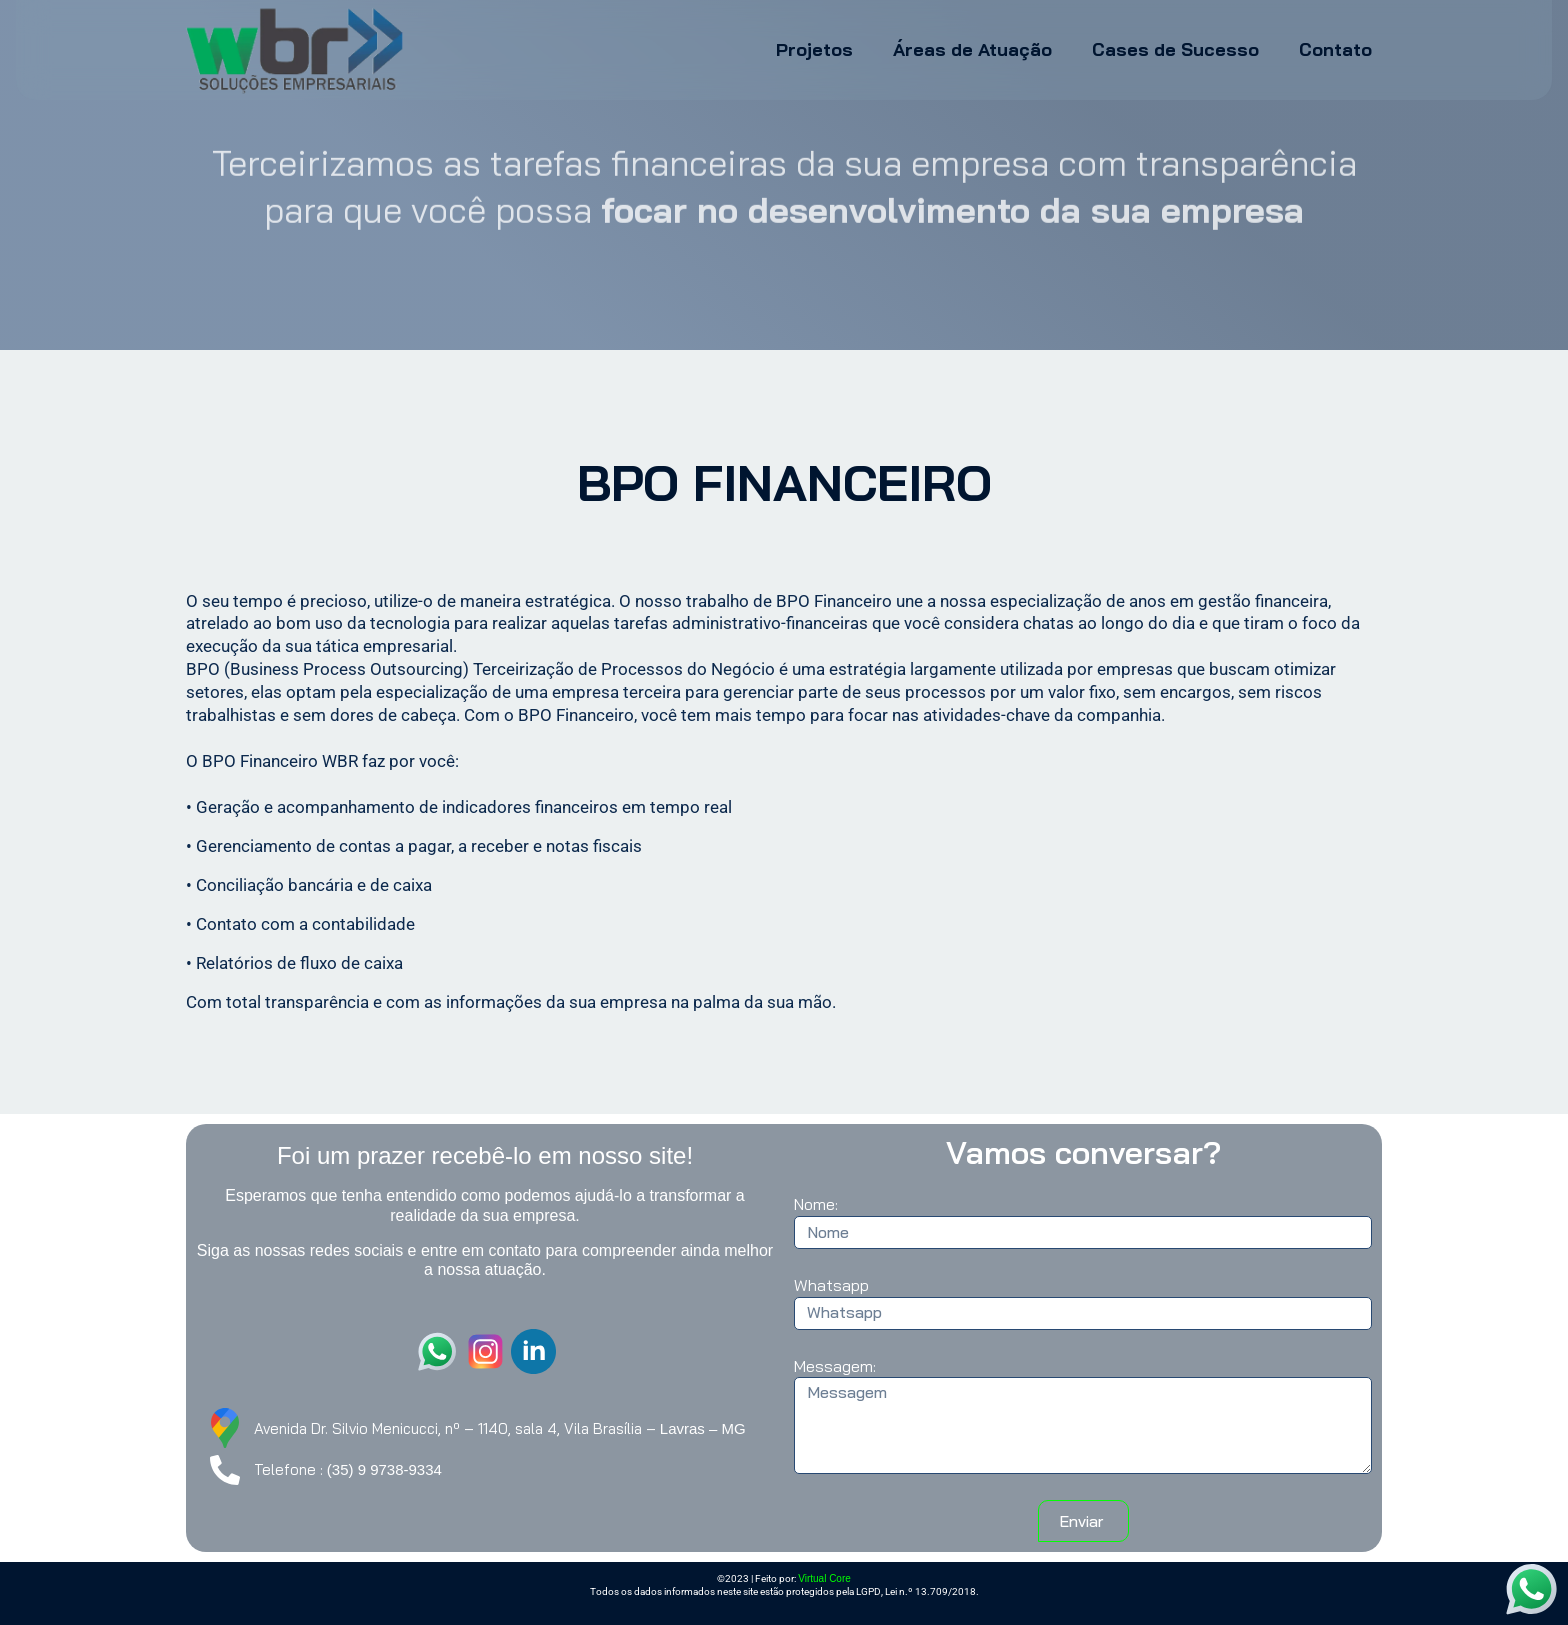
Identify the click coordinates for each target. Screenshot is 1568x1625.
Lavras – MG (703, 1428)
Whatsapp (831, 1285)
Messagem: (835, 1366)
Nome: (816, 1204)
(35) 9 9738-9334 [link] (384, 1469)
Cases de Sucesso (1175, 49)
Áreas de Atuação (972, 49)
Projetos (814, 49)
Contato (1335, 49)
